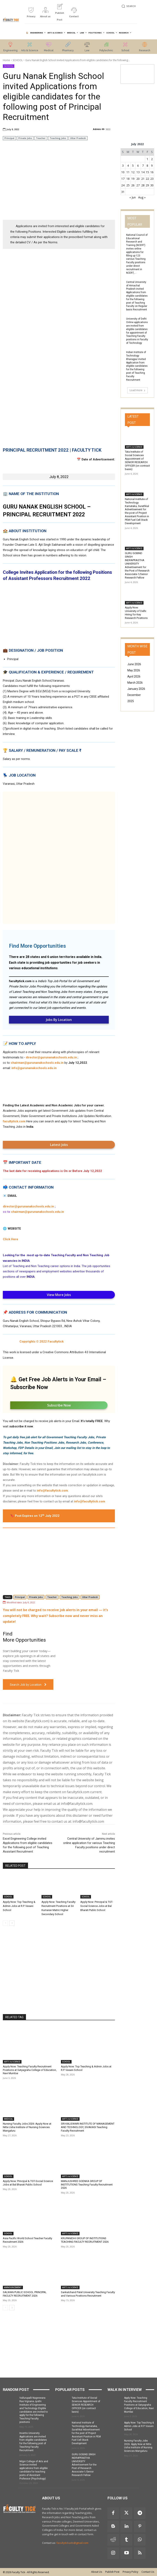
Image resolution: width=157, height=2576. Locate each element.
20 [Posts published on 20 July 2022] (138, 179)
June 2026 (134, 664)
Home (6, 60)
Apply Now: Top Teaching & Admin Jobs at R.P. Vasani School (19, 1906)
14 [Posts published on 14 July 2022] (143, 172)
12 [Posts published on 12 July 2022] (133, 172)
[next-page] (12, 1923)
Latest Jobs (59, 1144)
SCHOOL (18, 60)
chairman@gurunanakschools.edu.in (37, 1063)
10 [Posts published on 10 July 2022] (122, 172)
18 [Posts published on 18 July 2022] (128, 179)
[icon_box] (31, 14)
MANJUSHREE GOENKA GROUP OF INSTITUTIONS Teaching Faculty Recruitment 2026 (87, 2185)
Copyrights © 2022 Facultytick (41, 1341)
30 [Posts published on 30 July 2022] (152, 185)
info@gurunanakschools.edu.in (34, 1068)
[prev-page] (5, 1923)
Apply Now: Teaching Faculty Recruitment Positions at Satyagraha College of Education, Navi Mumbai (30, 2070)
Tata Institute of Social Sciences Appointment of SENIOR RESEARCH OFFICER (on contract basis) (86, 2404)
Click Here (10, 1239)
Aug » (142, 197)
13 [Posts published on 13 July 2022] (138, 172)
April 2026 (133, 676)
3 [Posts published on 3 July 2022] (123, 165)
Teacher (41, 138)
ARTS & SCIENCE (12, 2061)
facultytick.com (20, 981)
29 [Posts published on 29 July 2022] (147, 185)
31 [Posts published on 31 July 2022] (122, 192)
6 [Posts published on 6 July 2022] (138, 165)
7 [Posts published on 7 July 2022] (143, 165)
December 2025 (134, 698)
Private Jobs (25, 138)
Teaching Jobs (58, 138)
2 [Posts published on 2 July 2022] (152, 159)
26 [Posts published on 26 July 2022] (133, 185)
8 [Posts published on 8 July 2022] (147, 165)
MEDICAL (8, 2118)
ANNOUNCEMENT (13, 2287)
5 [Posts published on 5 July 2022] (133, 165)
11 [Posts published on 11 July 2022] (128, 172)
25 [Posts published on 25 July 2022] (128, 185)
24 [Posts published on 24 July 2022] (122, 185)
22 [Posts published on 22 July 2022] (147, 179)
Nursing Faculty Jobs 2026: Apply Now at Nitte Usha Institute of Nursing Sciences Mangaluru (27, 2127)
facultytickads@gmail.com (72, 2543)
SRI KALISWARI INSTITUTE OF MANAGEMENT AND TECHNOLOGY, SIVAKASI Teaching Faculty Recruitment (87, 2127)
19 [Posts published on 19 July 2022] (133, 179)
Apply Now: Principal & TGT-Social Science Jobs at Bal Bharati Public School (96, 1906)
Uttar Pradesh (78, 138)
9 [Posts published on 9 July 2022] (152, 165)
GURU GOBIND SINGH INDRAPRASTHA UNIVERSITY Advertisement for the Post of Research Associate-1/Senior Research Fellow (84, 2465)
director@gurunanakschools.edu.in (51, 1057)
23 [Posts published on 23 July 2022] (152, 179)
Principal (9, 138)
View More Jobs (59, 1295)
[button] (128, 6)
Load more (137, 390)
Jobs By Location (59, 1019)
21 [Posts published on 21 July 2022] (143, 179)
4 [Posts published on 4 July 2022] (128, 165)
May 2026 (133, 670)
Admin (97, 129)
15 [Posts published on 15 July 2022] (147, 172)
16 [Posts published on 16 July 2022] (152, 172)
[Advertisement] (59, 186)
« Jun (132, 197)
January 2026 (136, 688)
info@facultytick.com (52, 1490)
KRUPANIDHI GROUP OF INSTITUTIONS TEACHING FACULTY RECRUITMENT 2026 (85, 2240)
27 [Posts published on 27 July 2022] (138, 185)
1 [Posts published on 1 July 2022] (147, 159)
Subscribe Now (59, 1405)
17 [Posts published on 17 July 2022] (122, 179)
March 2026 (135, 682)
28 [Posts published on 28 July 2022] (143, 185)
